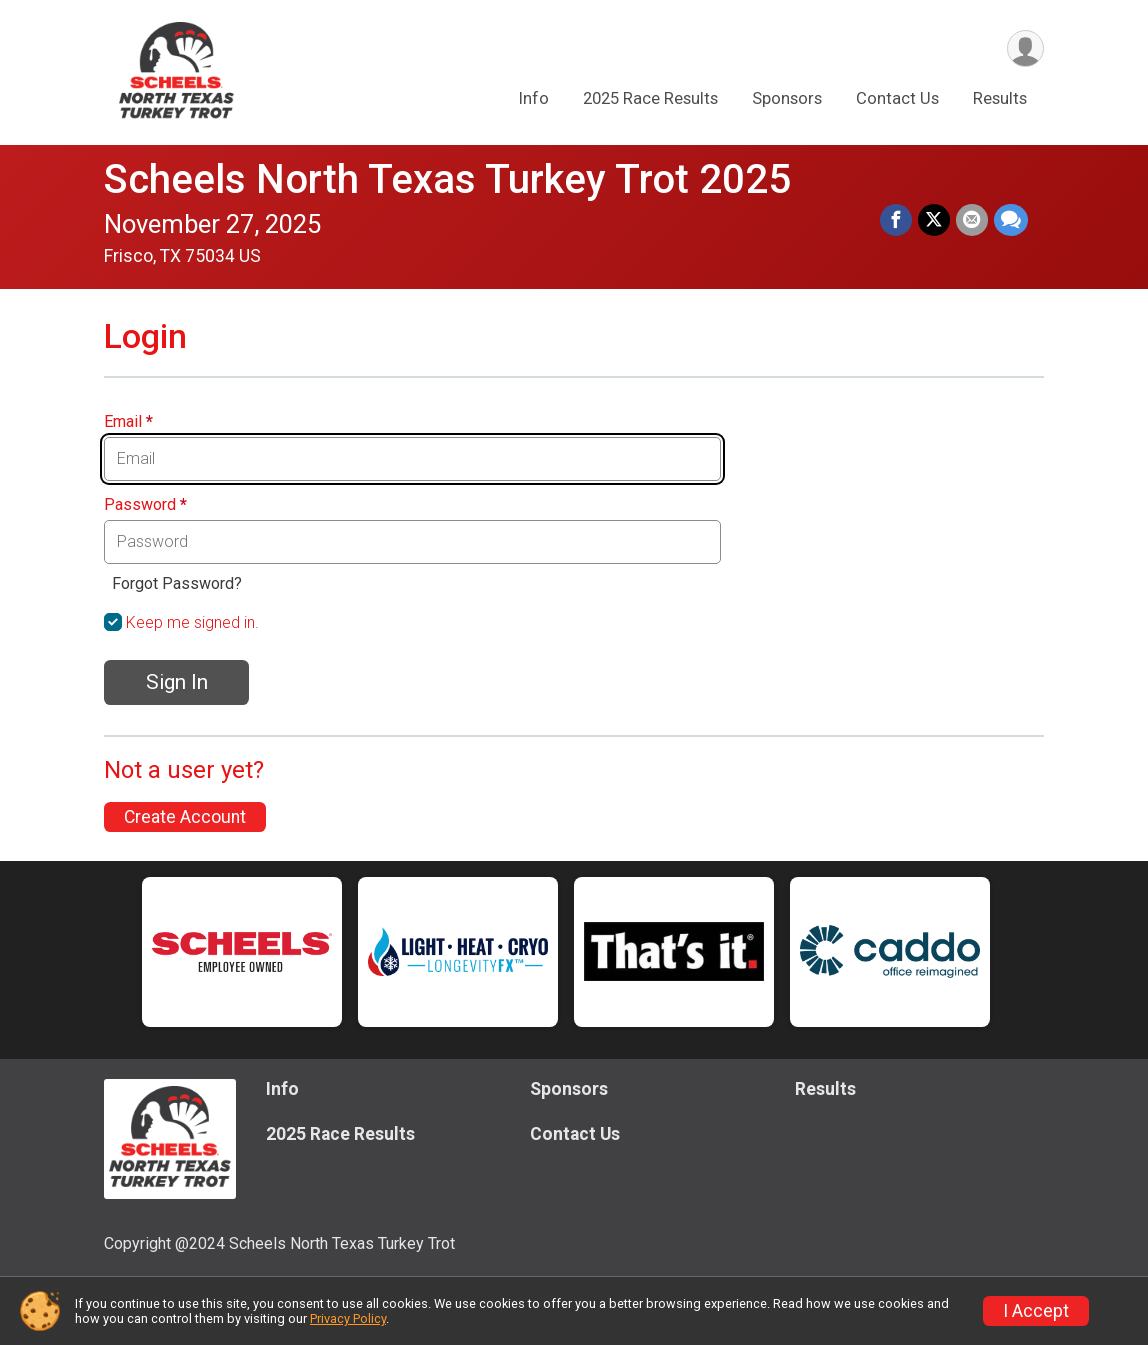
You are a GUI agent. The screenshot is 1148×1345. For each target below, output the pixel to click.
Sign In (177, 682)
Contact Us (897, 98)
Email (128, 422)
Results (1000, 98)
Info (534, 98)
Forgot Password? (177, 583)
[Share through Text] (1011, 220)
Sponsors (787, 98)
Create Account (185, 817)
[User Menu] (1025, 48)
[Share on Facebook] (896, 220)
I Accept (1036, 1311)
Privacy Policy (348, 1318)
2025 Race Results (650, 98)
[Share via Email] (972, 220)
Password (145, 505)
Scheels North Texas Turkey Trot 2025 (447, 179)
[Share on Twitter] (934, 220)
